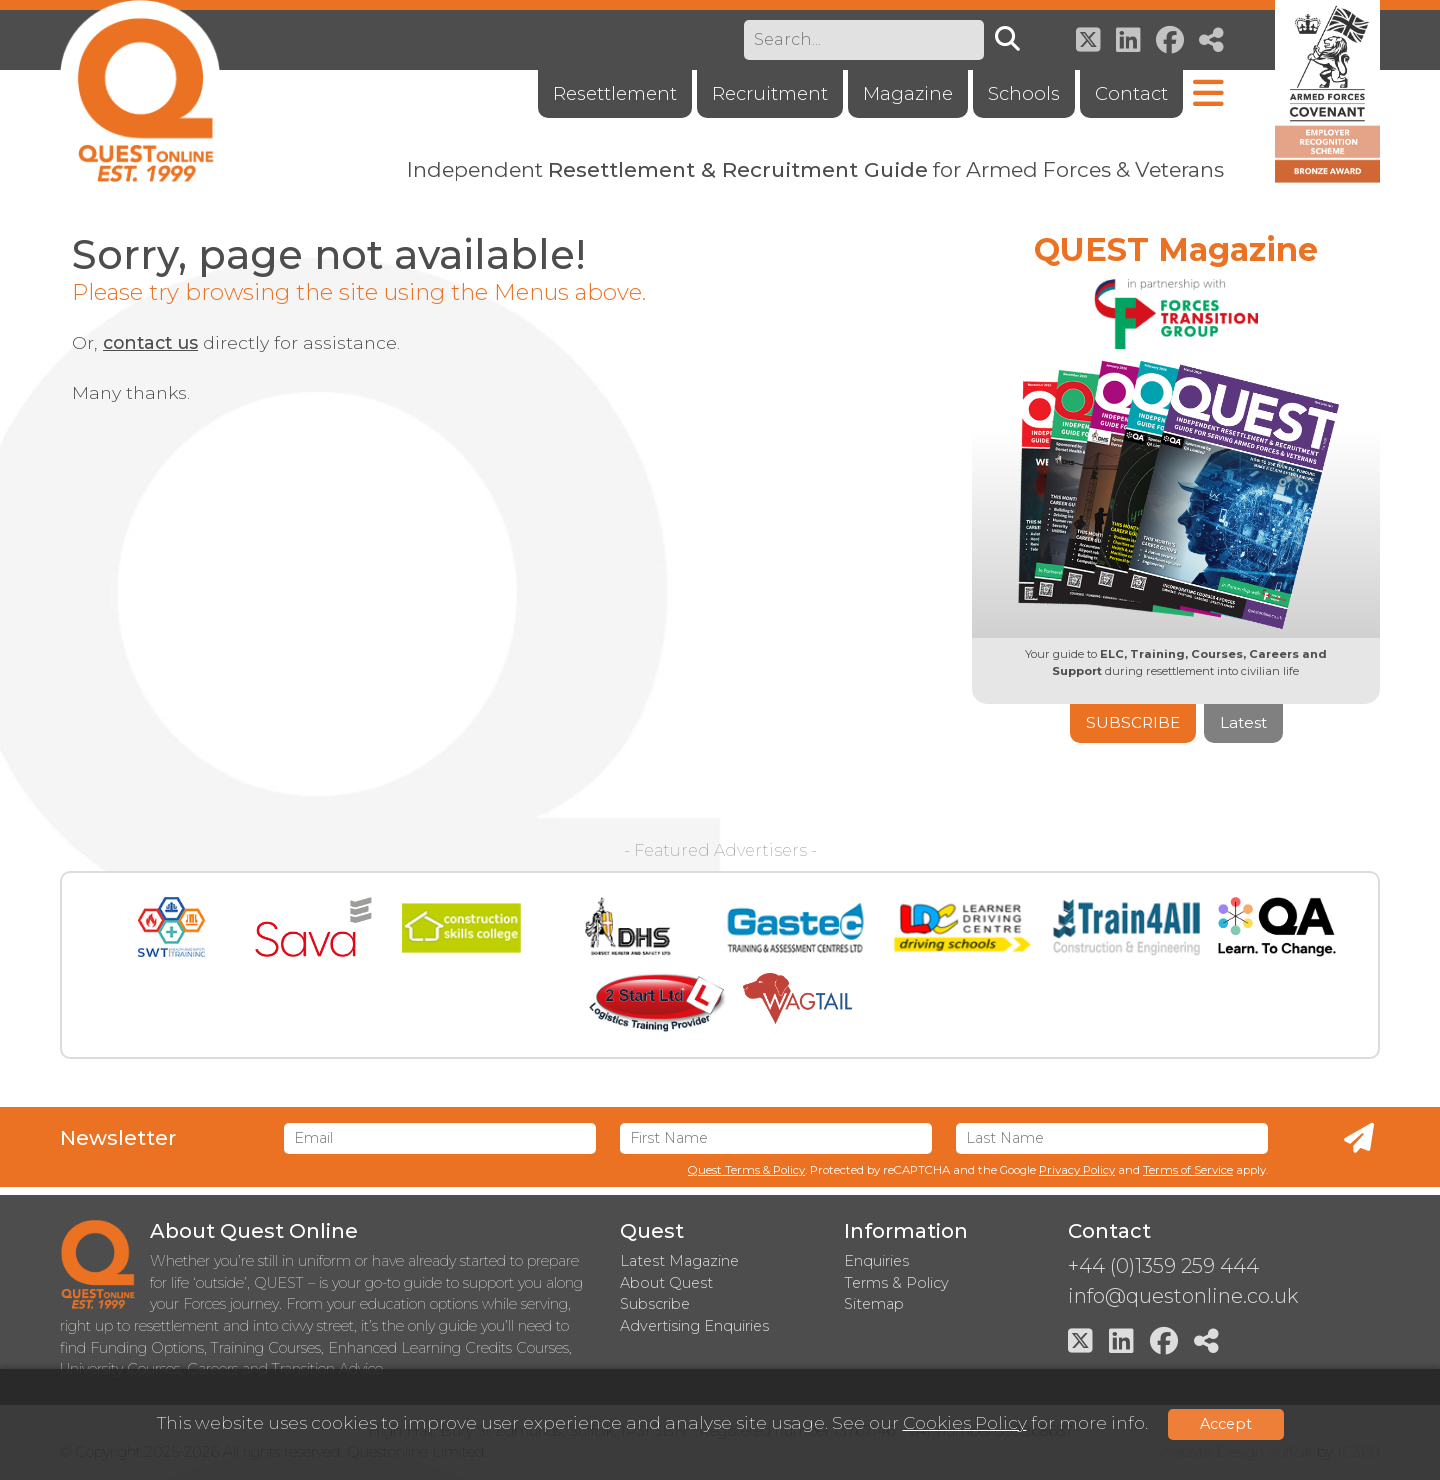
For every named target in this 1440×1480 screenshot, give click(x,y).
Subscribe (1133, 722)
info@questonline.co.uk (1183, 1296)
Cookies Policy (965, 1422)
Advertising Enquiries (694, 1326)
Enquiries (876, 1261)
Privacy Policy (1077, 1170)
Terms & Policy (896, 1283)
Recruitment (770, 93)
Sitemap (874, 1304)
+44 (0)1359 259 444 (1163, 1266)
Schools (1024, 93)
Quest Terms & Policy (746, 1170)
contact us (150, 342)
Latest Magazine (679, 1261)
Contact (1131, 93)
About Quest (666, 1283)
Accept (1226, 1424)
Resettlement (615, 93)
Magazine (908, 93)
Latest (1243, 722)
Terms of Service (1188, 1170)
